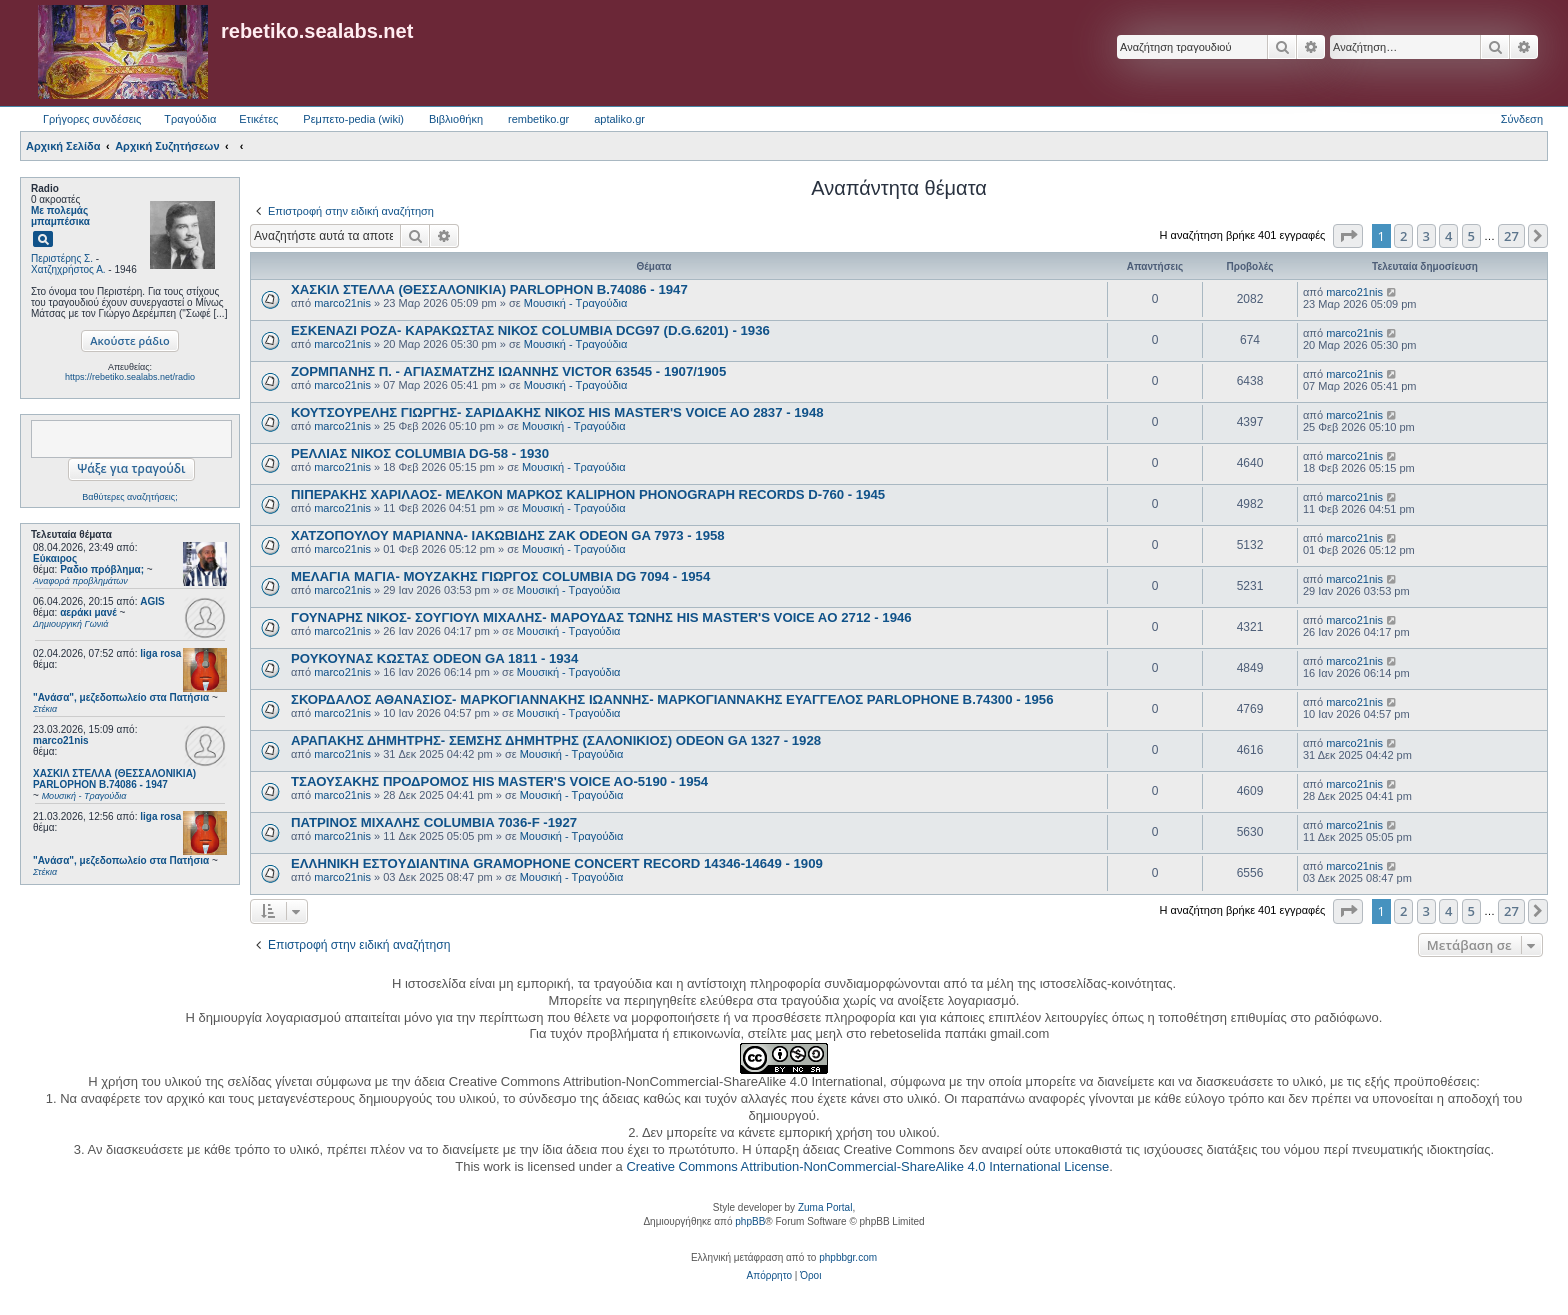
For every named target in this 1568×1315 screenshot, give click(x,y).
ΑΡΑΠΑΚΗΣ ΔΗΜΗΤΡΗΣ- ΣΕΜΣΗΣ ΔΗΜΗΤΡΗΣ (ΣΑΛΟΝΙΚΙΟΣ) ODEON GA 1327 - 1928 (556, 740)
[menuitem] (769, 1276)
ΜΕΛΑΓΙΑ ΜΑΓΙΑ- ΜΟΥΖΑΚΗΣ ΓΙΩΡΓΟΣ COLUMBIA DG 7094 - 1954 (500, 576)
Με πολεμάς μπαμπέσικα (60, 216)
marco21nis (61, 740)
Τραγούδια (190, 119)
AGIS (152, 601)
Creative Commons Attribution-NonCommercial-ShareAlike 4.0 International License (867, 1166)
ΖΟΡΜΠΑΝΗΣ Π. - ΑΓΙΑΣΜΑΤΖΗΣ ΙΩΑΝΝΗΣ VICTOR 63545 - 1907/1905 (508, 371)
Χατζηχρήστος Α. (68, 269)
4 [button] (1448, 236)
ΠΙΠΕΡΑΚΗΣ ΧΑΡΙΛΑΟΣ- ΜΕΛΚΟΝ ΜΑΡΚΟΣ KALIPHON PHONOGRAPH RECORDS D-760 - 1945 (588, 494)
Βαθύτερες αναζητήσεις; (129, 497)
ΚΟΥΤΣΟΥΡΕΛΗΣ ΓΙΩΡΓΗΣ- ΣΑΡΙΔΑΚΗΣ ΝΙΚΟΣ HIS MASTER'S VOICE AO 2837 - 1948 (557, 412)
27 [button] (1511, 236)
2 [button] (1403, 236)
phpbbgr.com (848, 1257)
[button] (1348, 236)
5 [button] (1471, 236)
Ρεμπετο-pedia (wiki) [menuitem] (353, 119)
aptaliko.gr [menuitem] (619, 119)
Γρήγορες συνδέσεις (92, 119)
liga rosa (160, 653)
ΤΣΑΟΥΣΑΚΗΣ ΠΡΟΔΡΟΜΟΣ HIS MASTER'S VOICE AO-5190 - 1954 (499, 781)
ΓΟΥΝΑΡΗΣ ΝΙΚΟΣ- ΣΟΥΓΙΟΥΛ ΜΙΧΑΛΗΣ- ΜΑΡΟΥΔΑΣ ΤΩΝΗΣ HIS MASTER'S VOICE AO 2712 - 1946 (601, 617)
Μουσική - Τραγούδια (576, 303)
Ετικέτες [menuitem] (258, 119)
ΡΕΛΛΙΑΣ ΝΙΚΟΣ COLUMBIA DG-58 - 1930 (420, 453)
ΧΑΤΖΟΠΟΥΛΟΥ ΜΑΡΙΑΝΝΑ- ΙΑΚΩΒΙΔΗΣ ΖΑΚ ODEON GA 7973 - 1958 (508, 535)
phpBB (750, 1221)
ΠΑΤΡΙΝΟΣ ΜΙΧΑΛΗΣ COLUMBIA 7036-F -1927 (434, 822)
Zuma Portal (825, 1207)
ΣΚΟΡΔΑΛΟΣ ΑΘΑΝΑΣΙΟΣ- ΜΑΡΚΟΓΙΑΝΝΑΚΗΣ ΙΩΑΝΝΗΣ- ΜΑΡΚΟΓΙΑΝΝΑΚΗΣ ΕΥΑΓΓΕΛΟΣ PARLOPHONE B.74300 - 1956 (672, 699)
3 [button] (1426, 236)
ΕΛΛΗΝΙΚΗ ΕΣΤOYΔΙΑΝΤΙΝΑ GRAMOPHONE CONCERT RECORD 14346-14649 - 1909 (557, 863)
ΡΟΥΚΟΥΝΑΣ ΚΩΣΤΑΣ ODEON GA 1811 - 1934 (434, 658)
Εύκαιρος (55, 558)
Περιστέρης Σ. (62, 258)
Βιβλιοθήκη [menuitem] (456, 119)
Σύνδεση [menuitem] (1522, 119)
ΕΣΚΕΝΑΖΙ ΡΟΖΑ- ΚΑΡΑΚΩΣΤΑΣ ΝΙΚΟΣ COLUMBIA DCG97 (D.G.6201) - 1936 (530, 330)
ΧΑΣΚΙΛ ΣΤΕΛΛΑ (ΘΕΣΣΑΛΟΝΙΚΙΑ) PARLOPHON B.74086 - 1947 (489, 289)
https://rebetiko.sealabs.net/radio (130, 377)
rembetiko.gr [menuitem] (538, 119)
